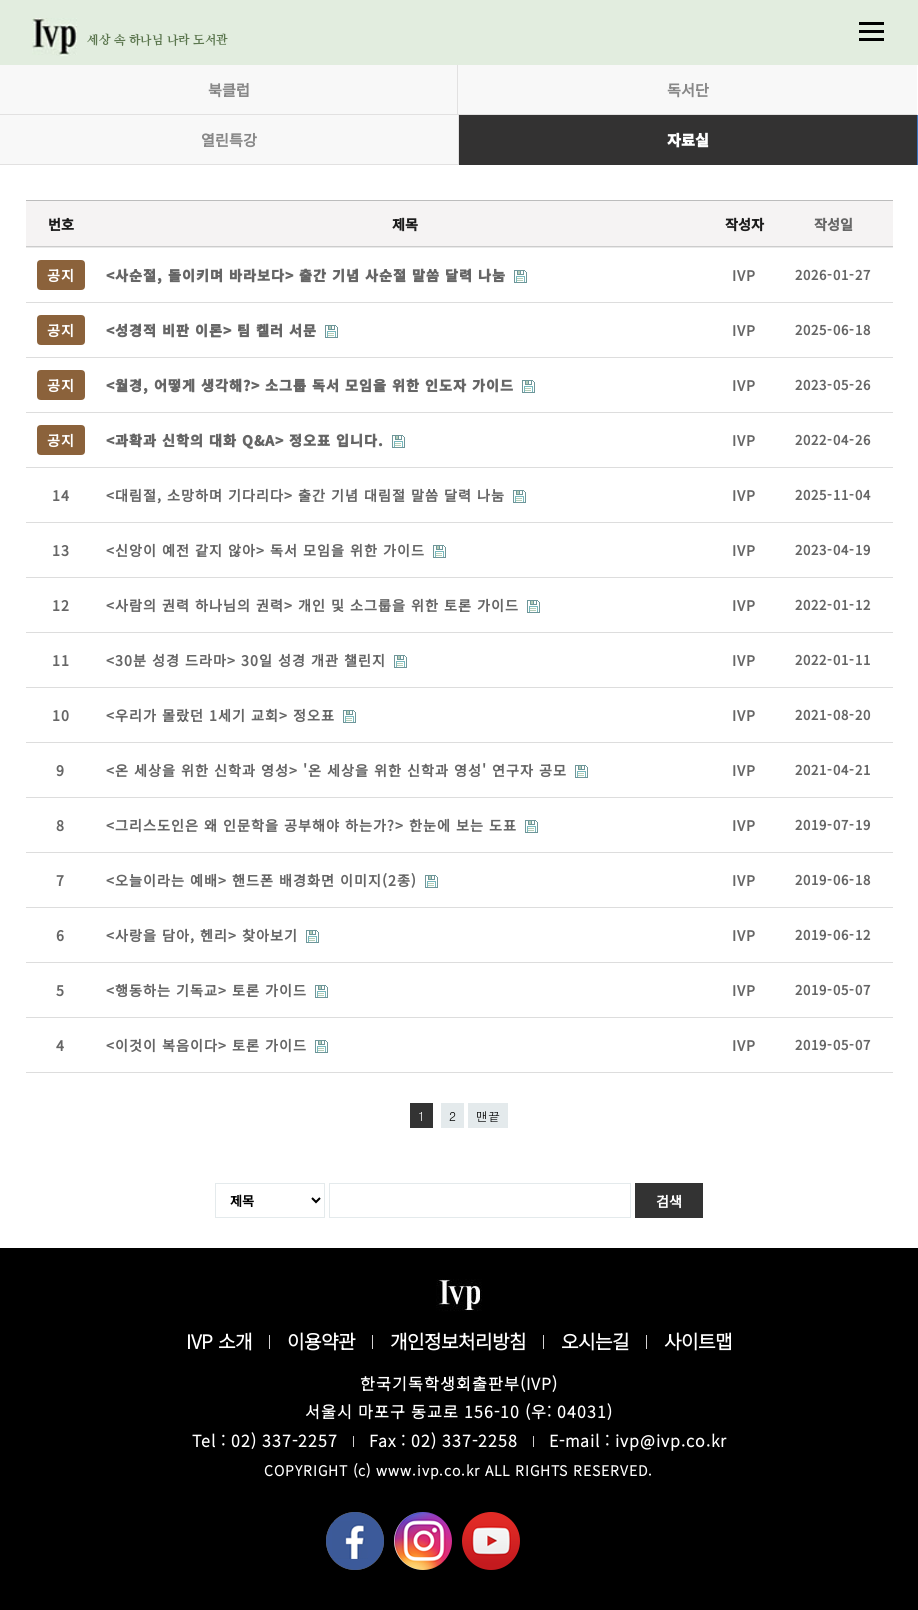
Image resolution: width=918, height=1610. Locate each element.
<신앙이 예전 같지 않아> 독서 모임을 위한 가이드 (268, 550)
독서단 (688, 89)
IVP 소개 (219, 1340)
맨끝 (488, 1115)
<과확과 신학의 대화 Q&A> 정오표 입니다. (247, 440)
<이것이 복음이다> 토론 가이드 (209, 1045)
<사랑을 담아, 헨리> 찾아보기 (204, 935)
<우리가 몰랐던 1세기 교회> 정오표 (223, 715)
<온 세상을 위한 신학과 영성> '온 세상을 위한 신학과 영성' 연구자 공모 (339, 770)
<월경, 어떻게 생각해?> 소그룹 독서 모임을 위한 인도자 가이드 (312, 385)
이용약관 (321, 1340)
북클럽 (229, 89)
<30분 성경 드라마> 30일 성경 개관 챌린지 (248, 660)
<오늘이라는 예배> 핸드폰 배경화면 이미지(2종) (264, 880)
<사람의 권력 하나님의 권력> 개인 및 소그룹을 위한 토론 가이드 (315, 605)
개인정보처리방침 (458, 1340)
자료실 (688, 139)
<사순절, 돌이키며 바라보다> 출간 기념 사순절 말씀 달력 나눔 (308, 275)
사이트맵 (698, 1340)
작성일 (833, 224)
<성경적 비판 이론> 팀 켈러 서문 (214, 330)
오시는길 (595, 1340)
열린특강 (229, 139)
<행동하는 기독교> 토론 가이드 (209, 990)
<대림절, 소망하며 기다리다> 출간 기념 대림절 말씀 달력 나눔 (308, 495)
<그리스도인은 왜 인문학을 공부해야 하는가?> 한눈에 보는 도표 (314, 825)
